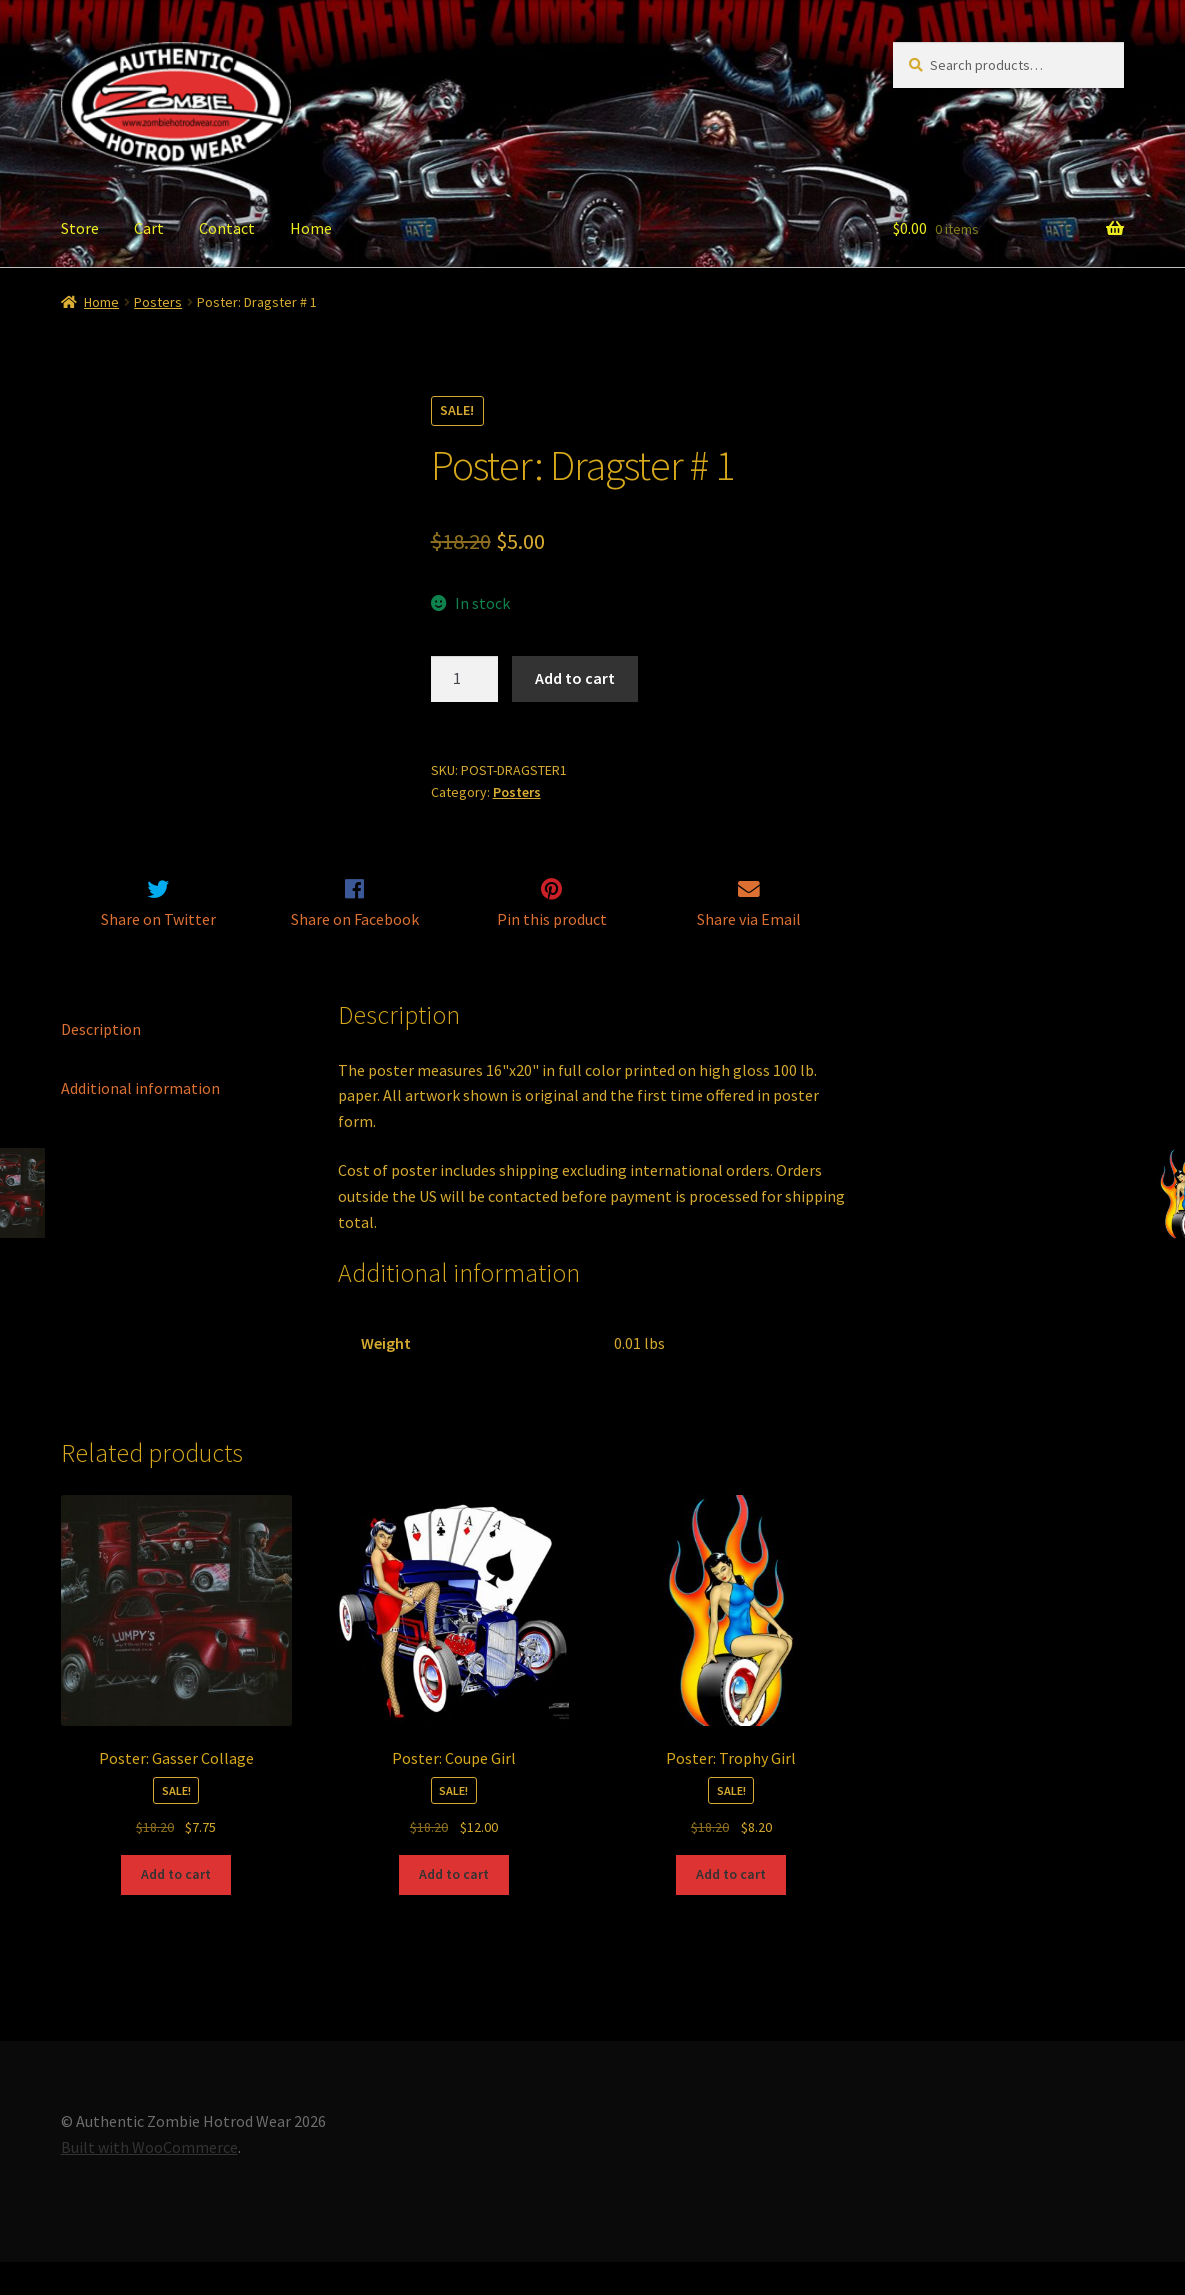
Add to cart (575, 678)
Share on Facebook (355, 952)
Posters (158, 302)
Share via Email (749, 952)
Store (80, 228)
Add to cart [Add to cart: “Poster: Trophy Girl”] (731, 1907)
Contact (227, 228)
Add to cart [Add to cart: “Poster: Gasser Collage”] (176, 1907)
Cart (149, 228)
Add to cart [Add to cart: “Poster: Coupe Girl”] (454, 1907)
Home (311, 228)
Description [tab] (101, 1062)
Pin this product (552, 952)
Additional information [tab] (140, 1121)
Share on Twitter (158, 952)
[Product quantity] (465, 679)
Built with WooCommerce (149, 2180)
